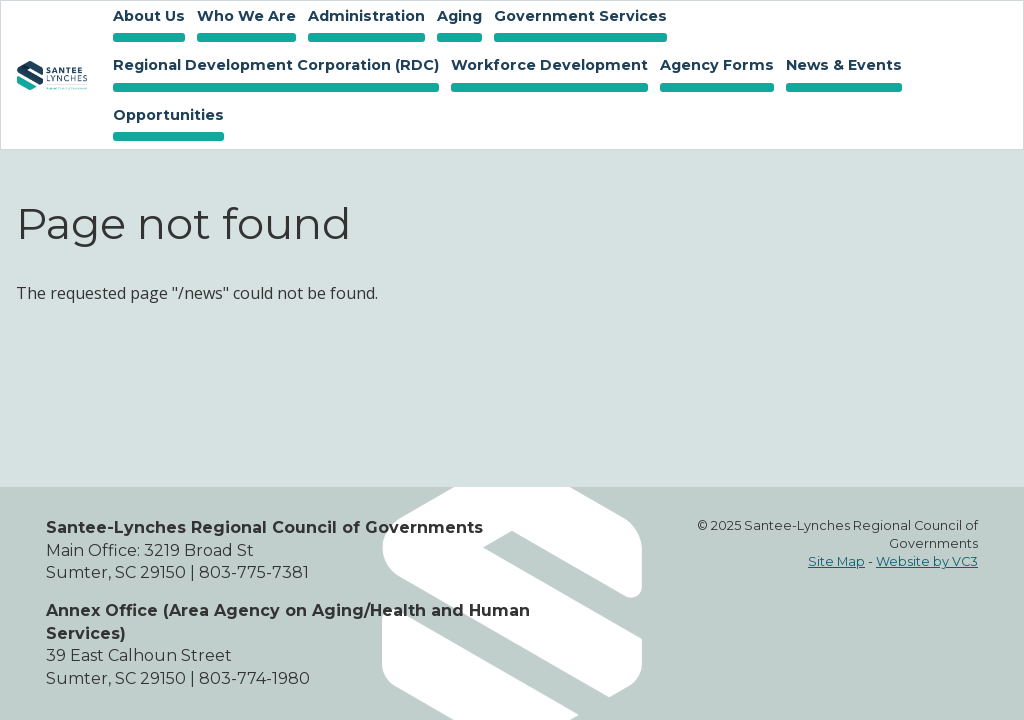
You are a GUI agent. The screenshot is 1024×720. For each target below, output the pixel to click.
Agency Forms (717, 65)
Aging (456, 18)
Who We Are (243, 18)
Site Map (836, 561)
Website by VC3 (927, 561)
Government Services (577, 18)
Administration (363, 18)
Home (52, 75)
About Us (146, 18)
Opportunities (165, 117)
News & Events (841, 67)
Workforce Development (546, 67)
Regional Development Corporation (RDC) (276, 65)
